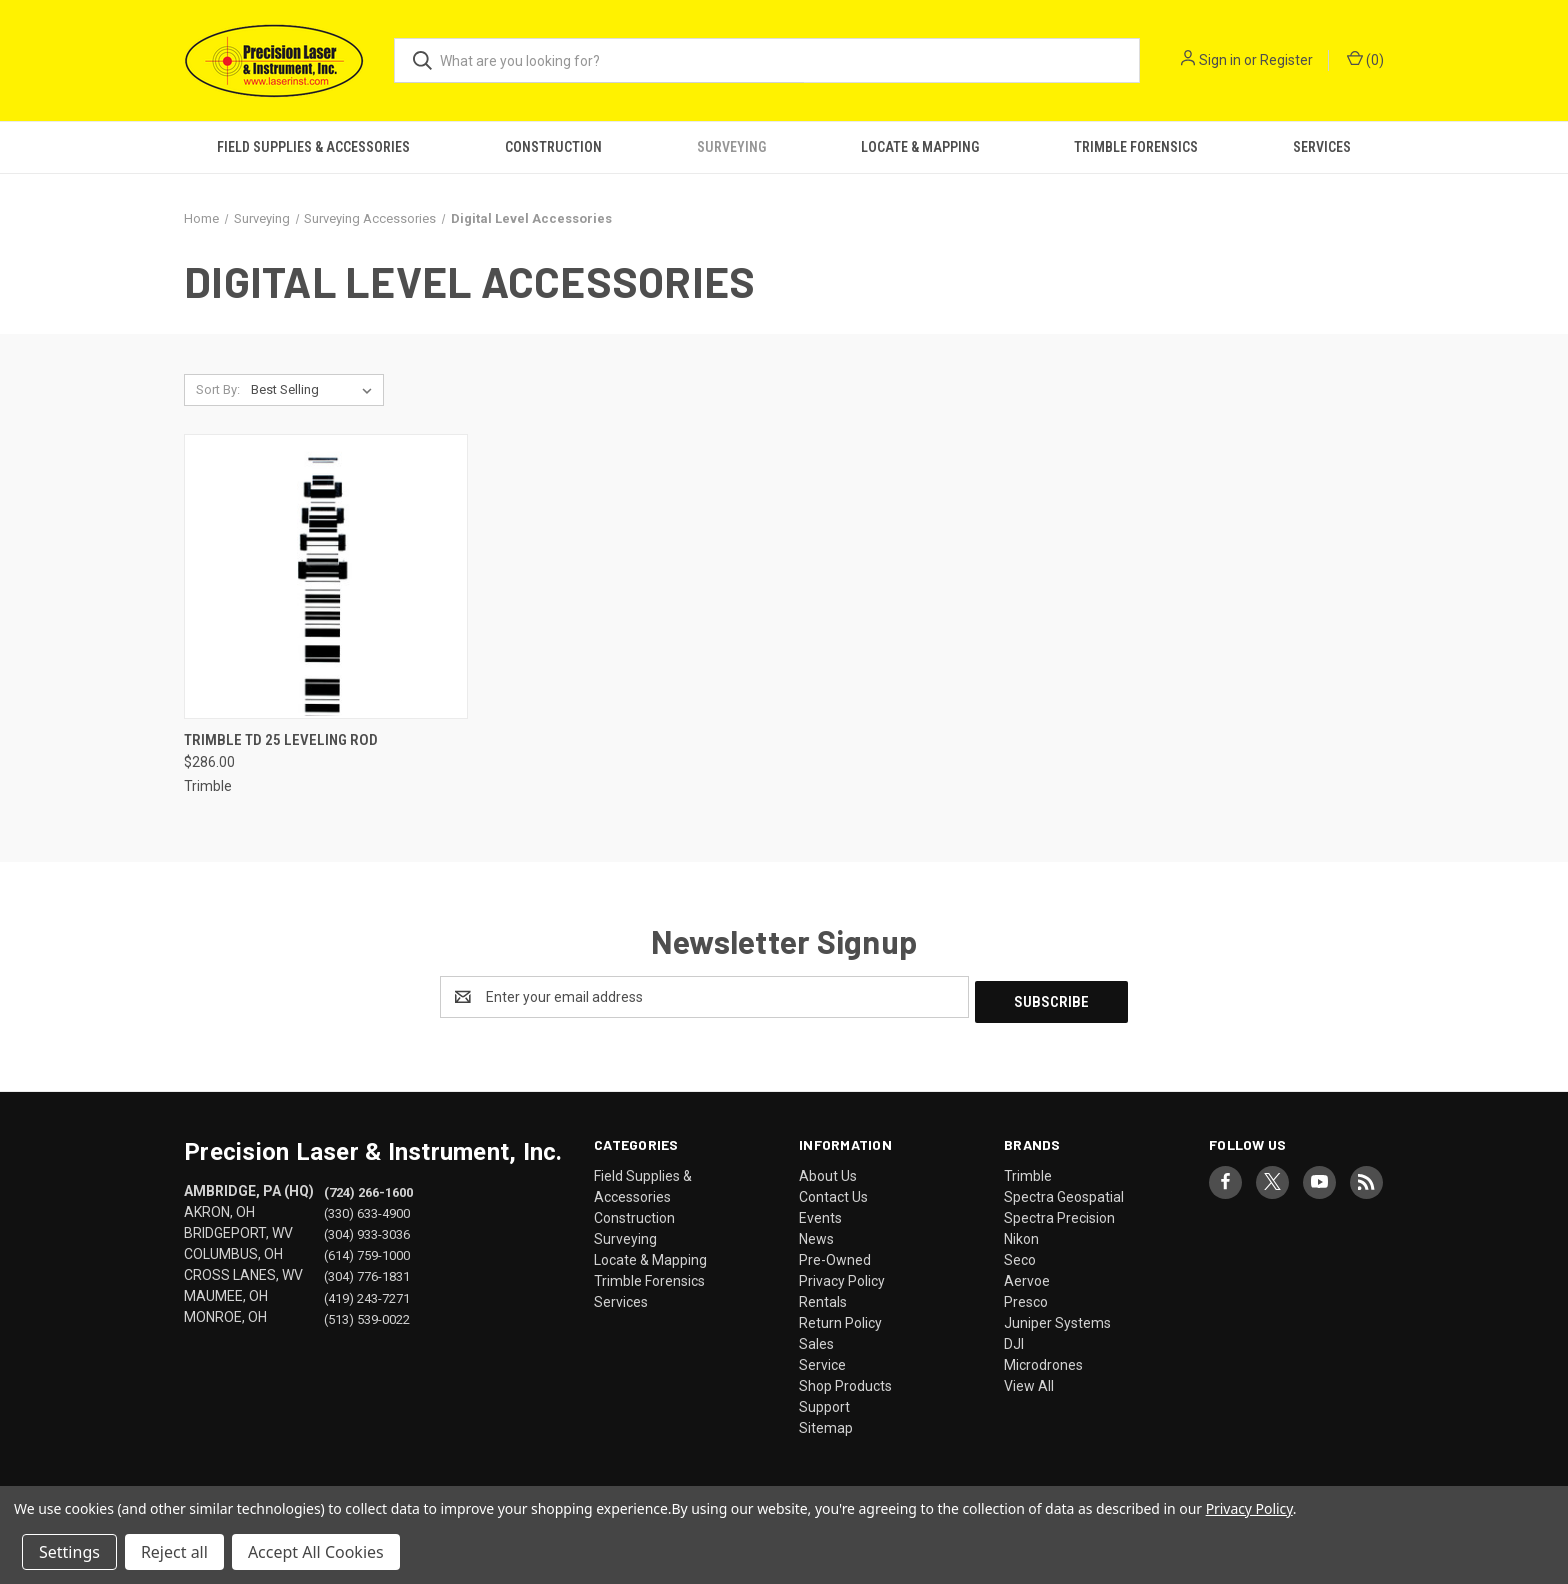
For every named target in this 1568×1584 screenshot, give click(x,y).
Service (822, 1360)
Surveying (731, 147)
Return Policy (840, 1318)
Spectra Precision (1059, 1213)
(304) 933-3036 (367, 1229)
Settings (69, 1552)
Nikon (1021, 1234)
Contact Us (833, 1192)
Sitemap (826, 1423)
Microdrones (1043, 1360)
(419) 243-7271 (367, 1292)
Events (820, 1213)
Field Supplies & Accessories (313, 147)
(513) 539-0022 (367, 1313)
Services (1322, 147)
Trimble (1028, 1171)
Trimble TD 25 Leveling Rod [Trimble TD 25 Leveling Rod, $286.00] (281, 740)
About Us (828, 1171)
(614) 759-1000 (367, 1250)
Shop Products (845, 1381)
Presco (1026, 1297)
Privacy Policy (842, 1276)
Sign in (1220, 60)
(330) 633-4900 (367, 1208)
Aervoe (1027, 1276)
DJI (1014, 1339)
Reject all (174, 1552)
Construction (553, 147)
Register (1286, 60)
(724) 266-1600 (368, 1187)
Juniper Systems (1057, 1318)
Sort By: (218, 389)
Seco (1020, 1255)
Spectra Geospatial (1064, 1192)
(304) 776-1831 (367, 1271)
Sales (816, 1339)
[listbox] (315, 390)
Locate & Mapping (920, 147)
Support (824, 1402)
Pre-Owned (835, 1255)
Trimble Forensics (1136, 147)
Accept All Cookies (316, 1552)
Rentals (823, 1297)
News (816, 1234)
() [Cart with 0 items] (1365, 59)
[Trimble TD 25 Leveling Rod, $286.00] (326, 576)
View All (1029, 1381)
